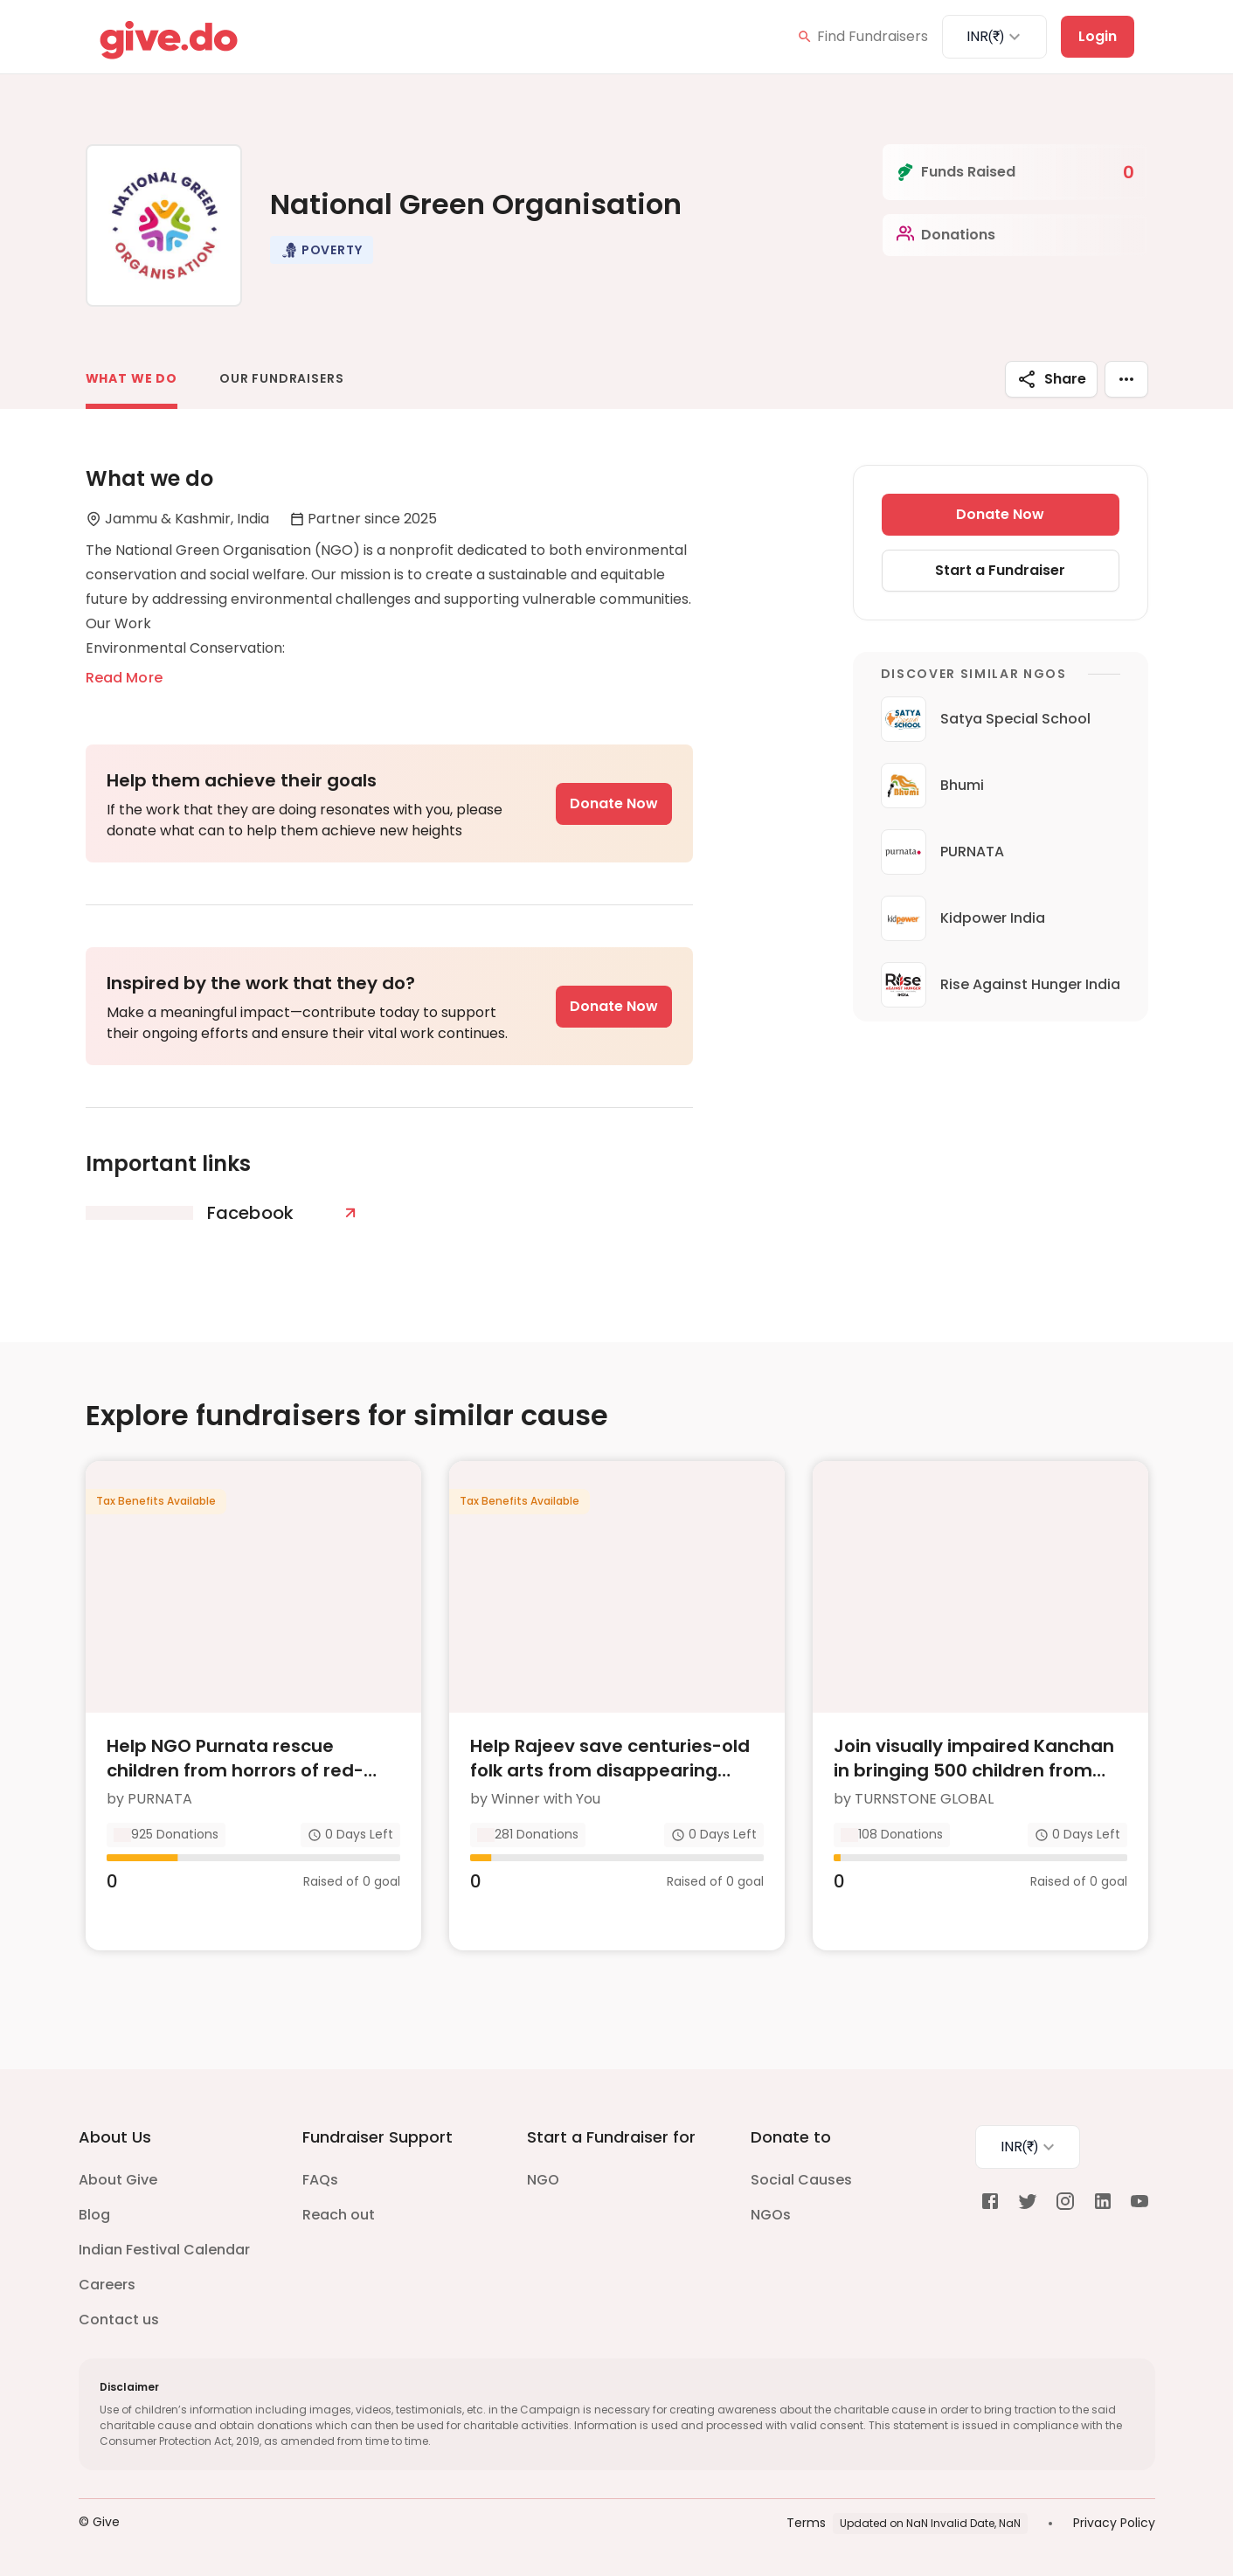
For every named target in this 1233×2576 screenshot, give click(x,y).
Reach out (338, 2215)
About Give (118, 2180)
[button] (321, 250)
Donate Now (614, 803)
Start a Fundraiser (1000, 570)
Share (1051, 379)
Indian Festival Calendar (164, 2250)
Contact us (119, 2319)
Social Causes (801, 2180)
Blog (94, 2215)
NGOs (771, 2215)
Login (1097, 36)
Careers (107, 2285)
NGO (543, 2180)
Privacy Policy (1114, 2522)
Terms (806, 2522)
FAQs (320, 2180)
